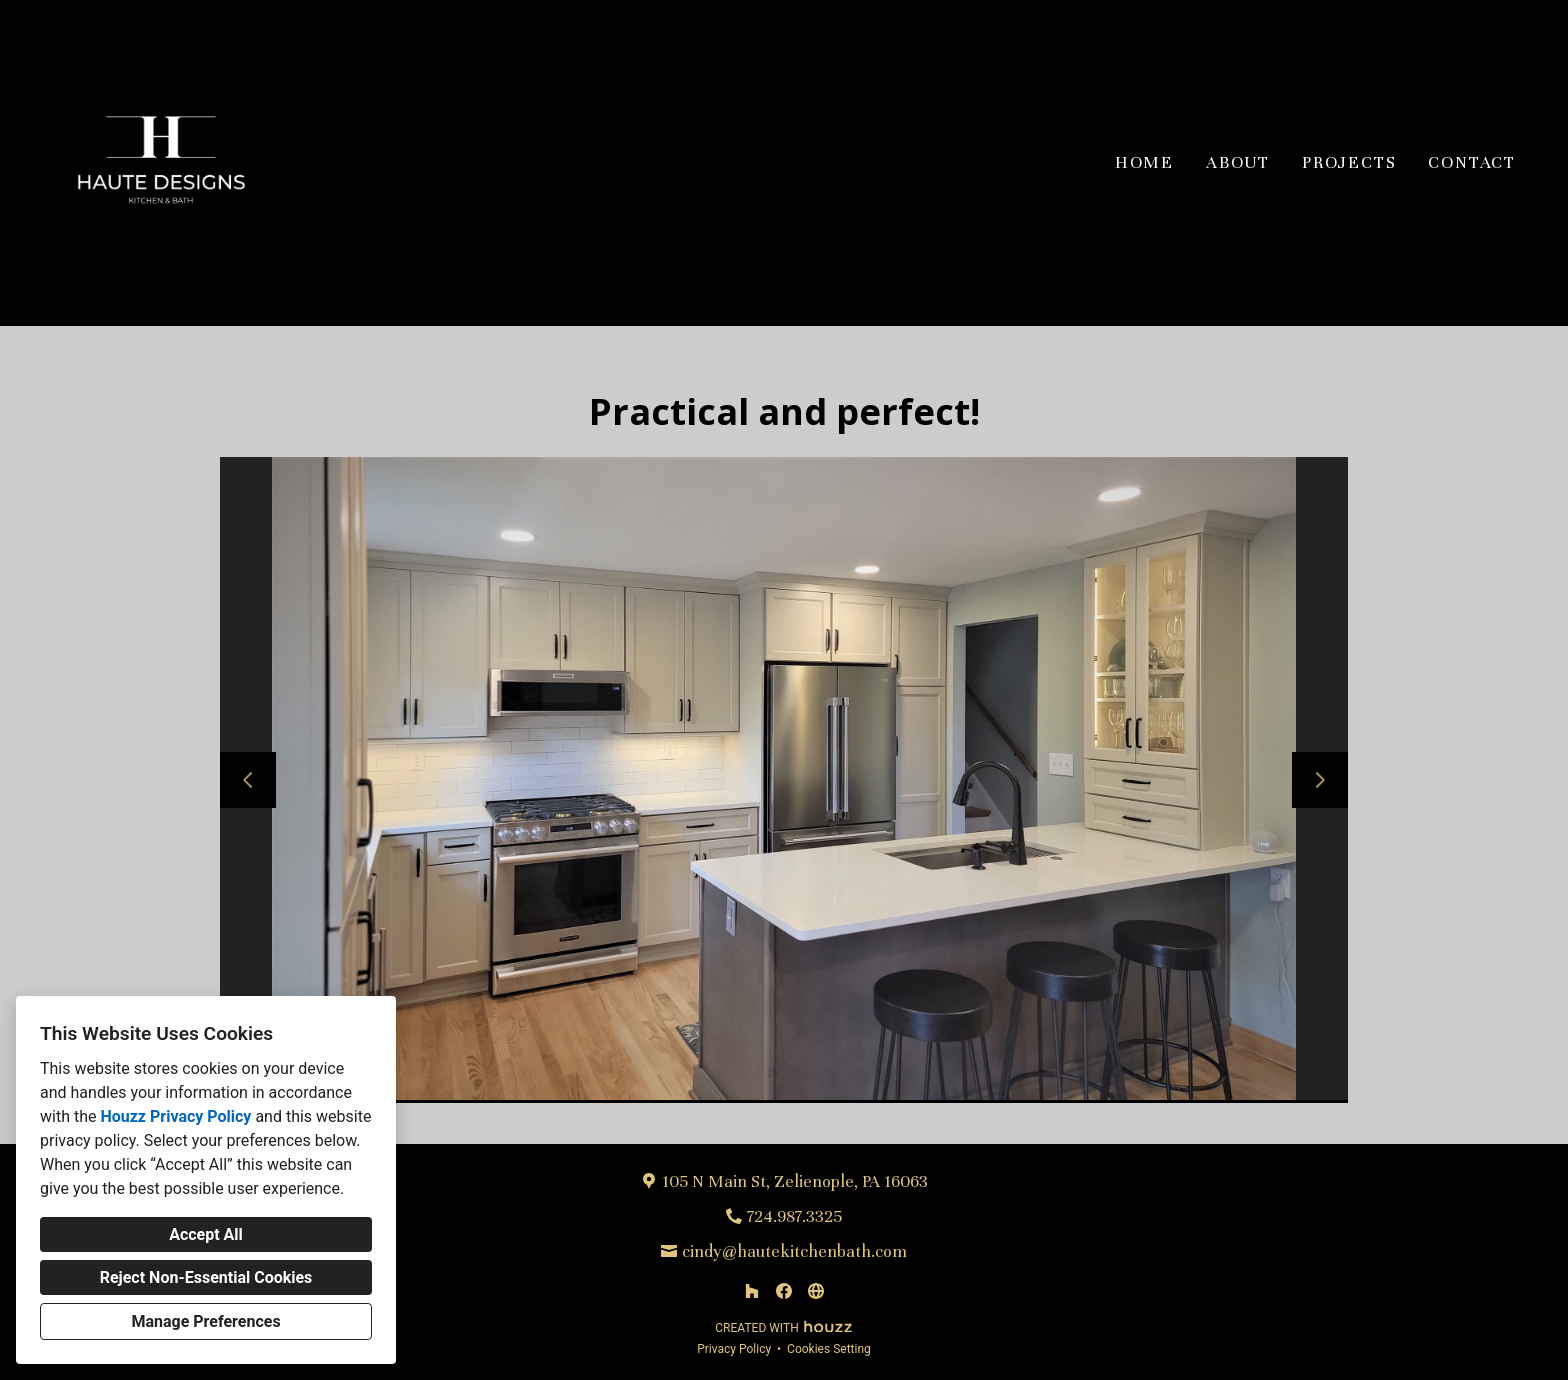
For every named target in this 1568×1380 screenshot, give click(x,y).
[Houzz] (752, 1291)
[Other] (816, 1291)
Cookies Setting (829, 1349)
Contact (1472, 162)
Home (1144, 162)
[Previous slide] (248, 780)
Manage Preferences (205, 1321)
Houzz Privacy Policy (175, 1116)
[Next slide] (1320, 780)
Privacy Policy (734, 1349)
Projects (1349, 162)
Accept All (206, 1234)
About (1238, 162)
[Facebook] (784, 1291)
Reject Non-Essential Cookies (206, 1277)
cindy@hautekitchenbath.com (794, 1251)
